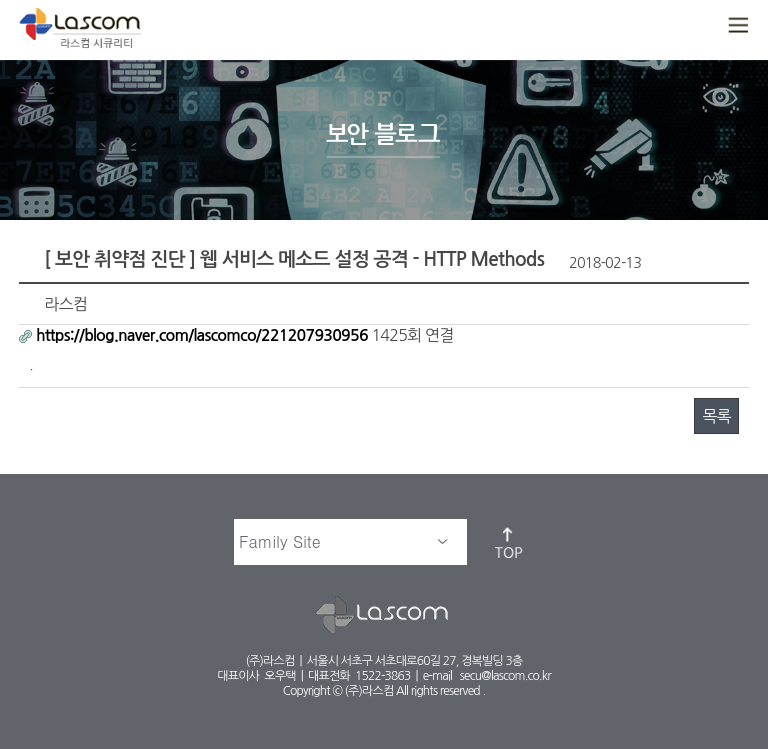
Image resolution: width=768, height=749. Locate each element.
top (510, 542)
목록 (716, 416)
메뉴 (736, 26)
